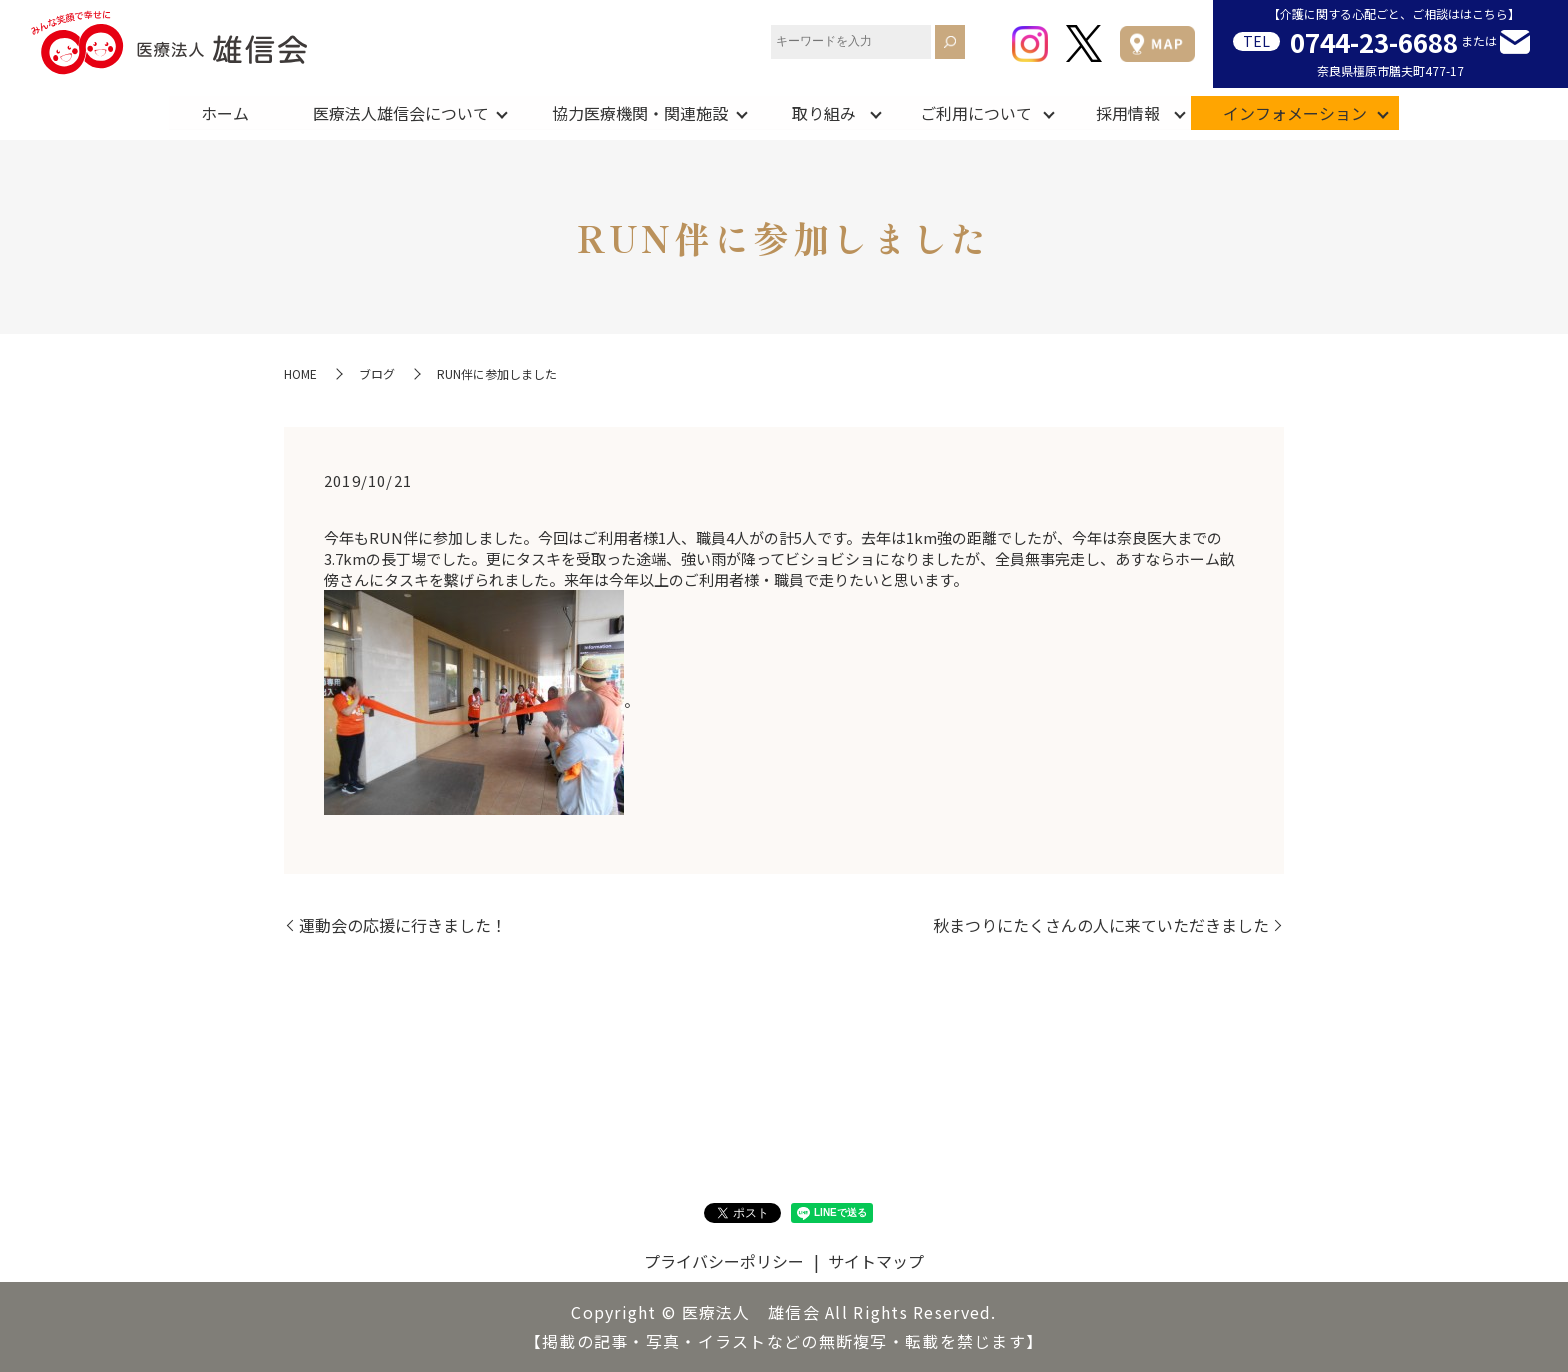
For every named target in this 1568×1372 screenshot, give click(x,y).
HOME (300, 373)
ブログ (377, 373)
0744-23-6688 (1374, 41)
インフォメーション (1296, 112)
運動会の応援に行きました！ (403, 925)
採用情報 (1128, 112)
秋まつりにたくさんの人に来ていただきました (1101, 925)
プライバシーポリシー (724, 1261)
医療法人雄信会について (400, 112)
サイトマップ (876, 1261)
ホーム (224, 112)
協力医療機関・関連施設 (640, 112)
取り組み (824, 112)
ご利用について (976, 112)
